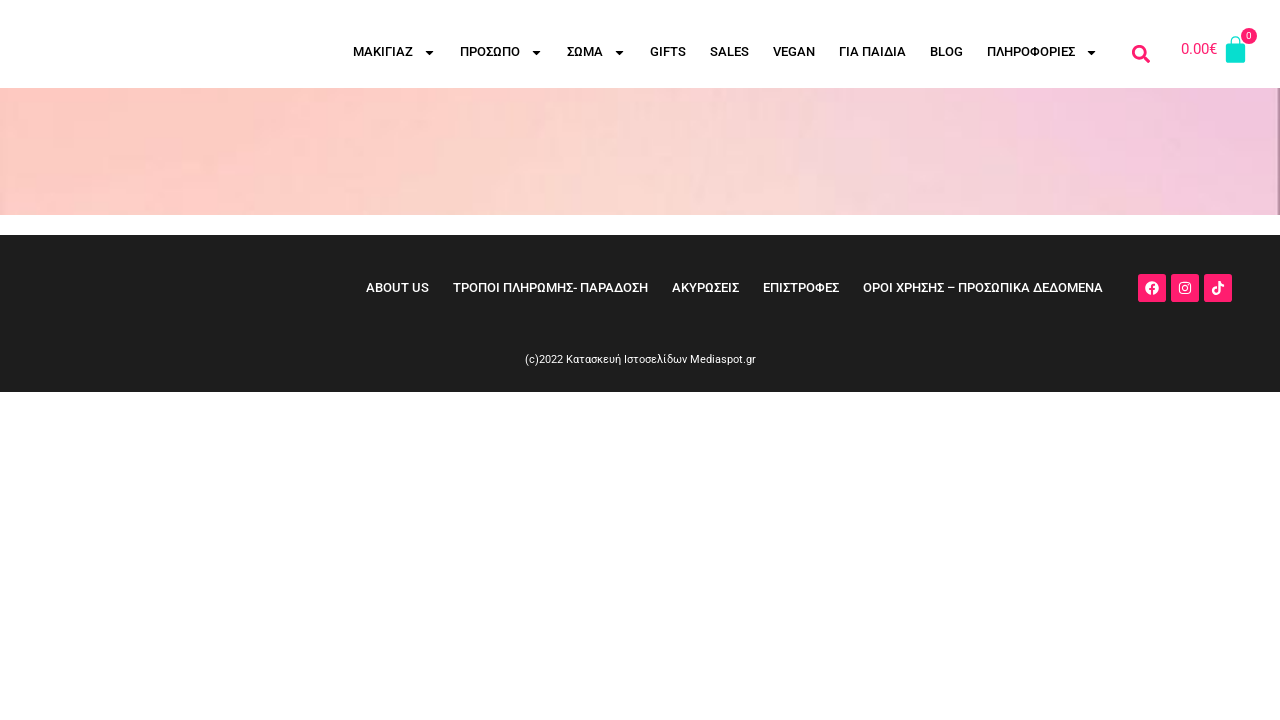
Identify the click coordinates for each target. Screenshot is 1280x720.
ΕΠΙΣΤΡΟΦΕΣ (801, 287)
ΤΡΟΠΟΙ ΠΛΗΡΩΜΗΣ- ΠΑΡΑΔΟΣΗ (550, 287)
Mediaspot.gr (723, 359)
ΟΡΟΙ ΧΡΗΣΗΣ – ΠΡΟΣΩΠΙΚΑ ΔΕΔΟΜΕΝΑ (983, 287)
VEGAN (794, 51)
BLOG (946, 51)
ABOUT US (397, 287)
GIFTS (668, 51)
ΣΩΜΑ (596, 52)
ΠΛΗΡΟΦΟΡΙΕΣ (1042, 52)
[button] (1140, 53)
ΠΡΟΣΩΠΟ (501, 52)
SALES (729, 51)
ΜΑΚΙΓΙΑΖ (394, 52)
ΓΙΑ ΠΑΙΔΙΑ (872, 51)
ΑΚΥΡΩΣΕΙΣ (705, 287)
